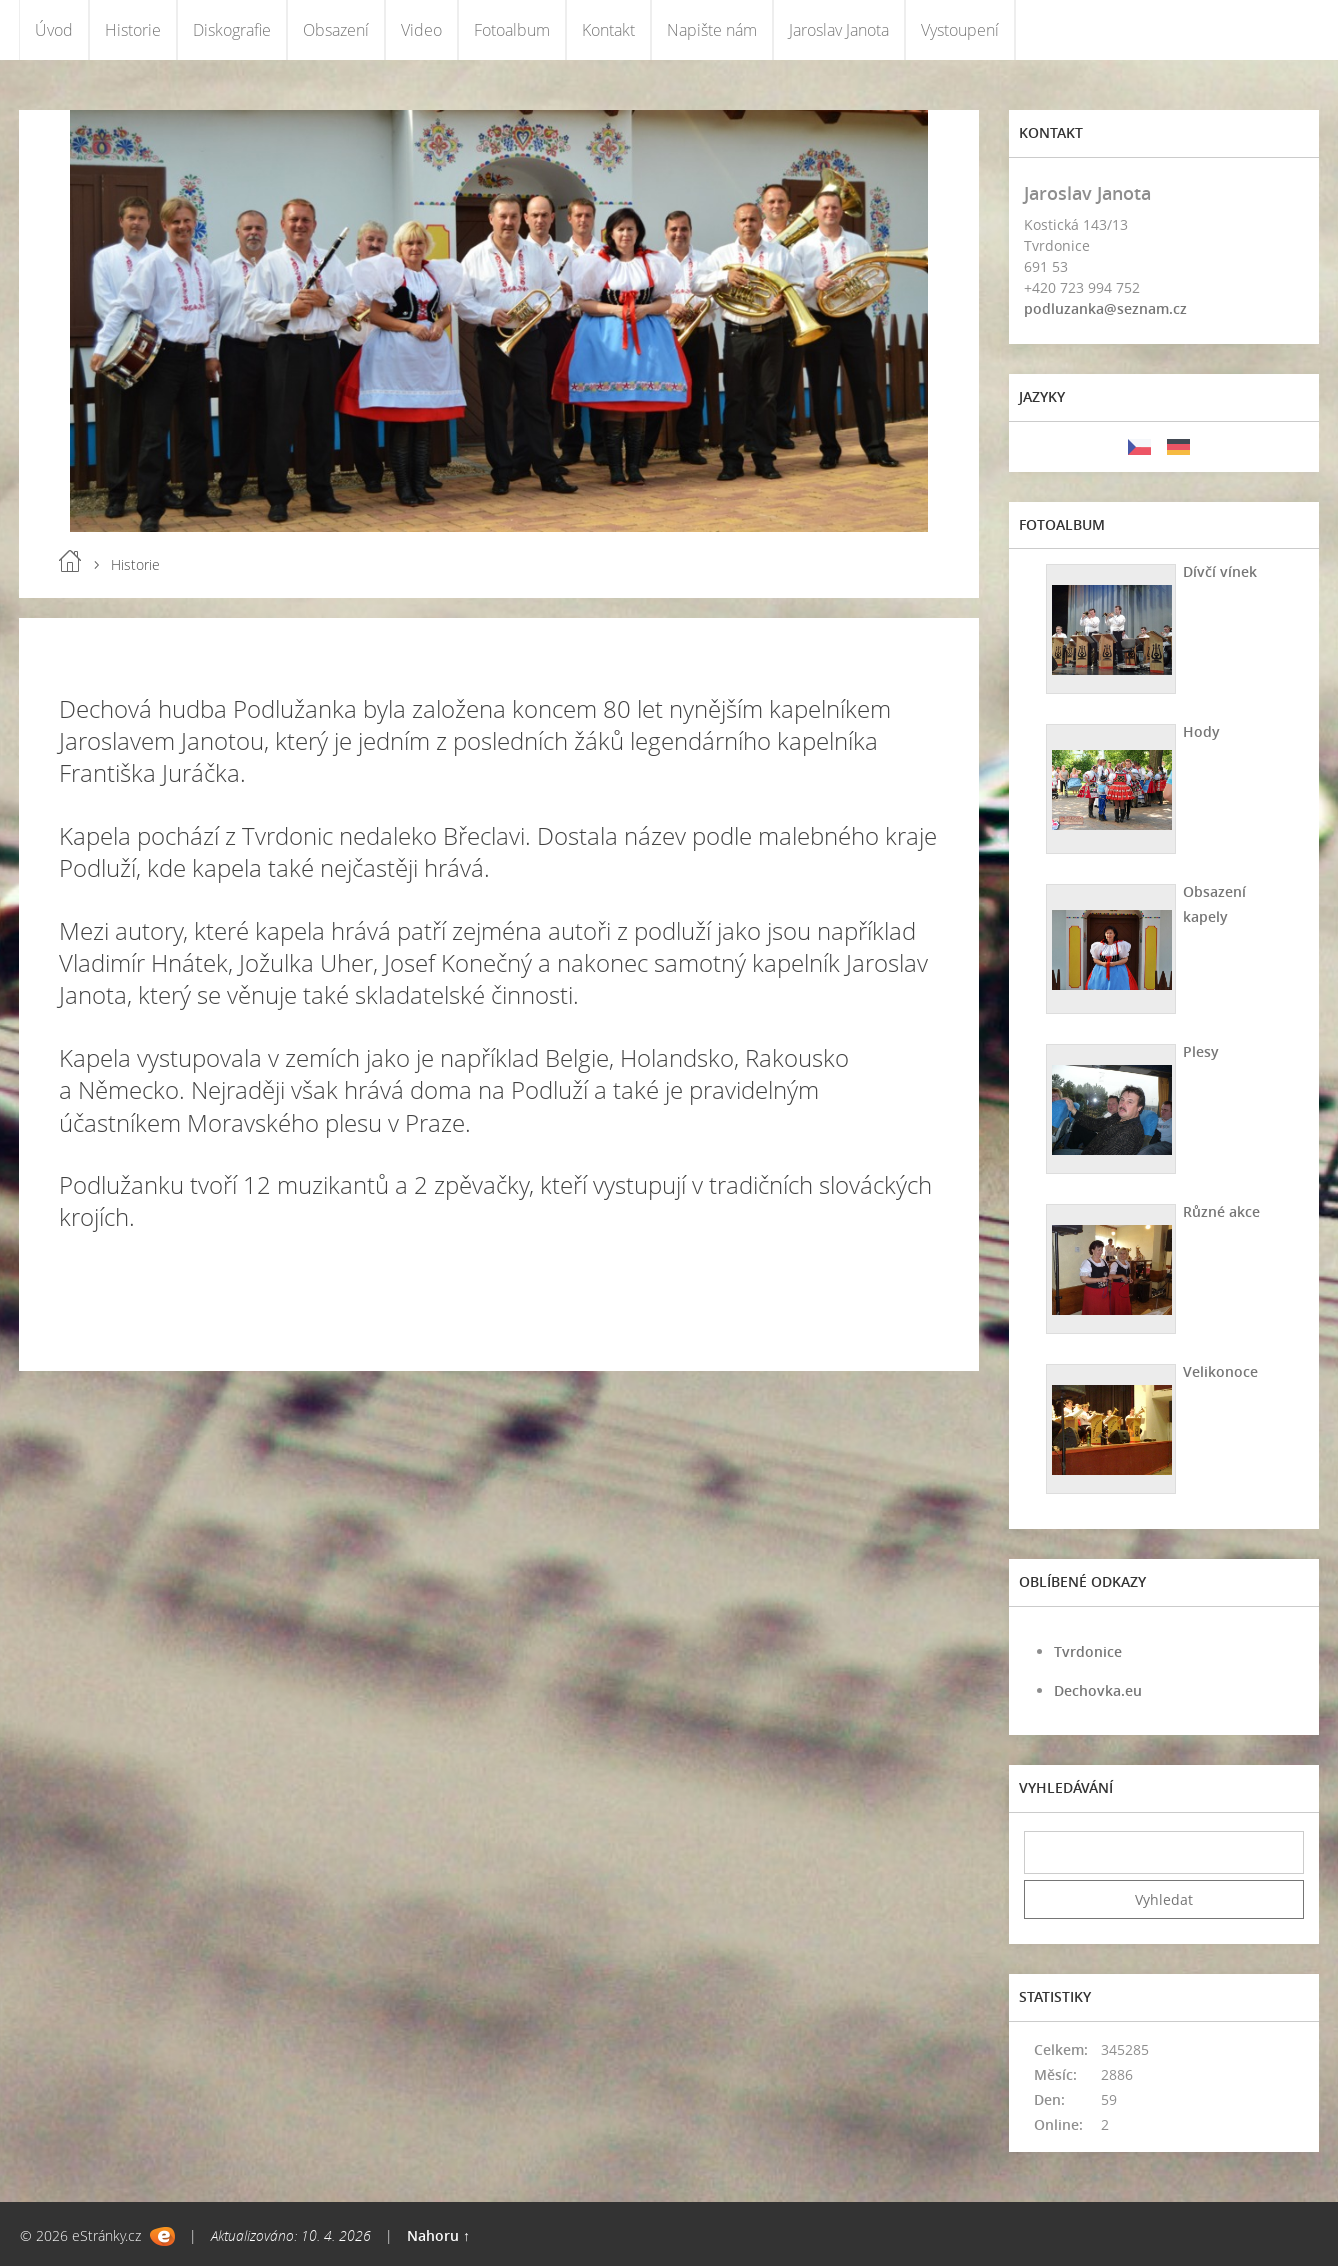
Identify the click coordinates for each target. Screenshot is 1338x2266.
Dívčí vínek (1220, 571)
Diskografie (232, 30)
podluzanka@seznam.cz (1105, 308)
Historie (133, 30)
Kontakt (608, 30)
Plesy (1201, 1051)
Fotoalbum (512, 30)
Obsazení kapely (1214, 904)
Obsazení (336, 30)
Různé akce (1221, 1211)
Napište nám (712, 30)
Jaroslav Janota (839, 30)
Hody (1201, 731)
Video (421, 30)
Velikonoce (1220, 1371)
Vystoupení (960, 30)
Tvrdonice (1088, 1651)
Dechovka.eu (1098, 1690)
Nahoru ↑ (438, 2235)
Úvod (54, 30)
